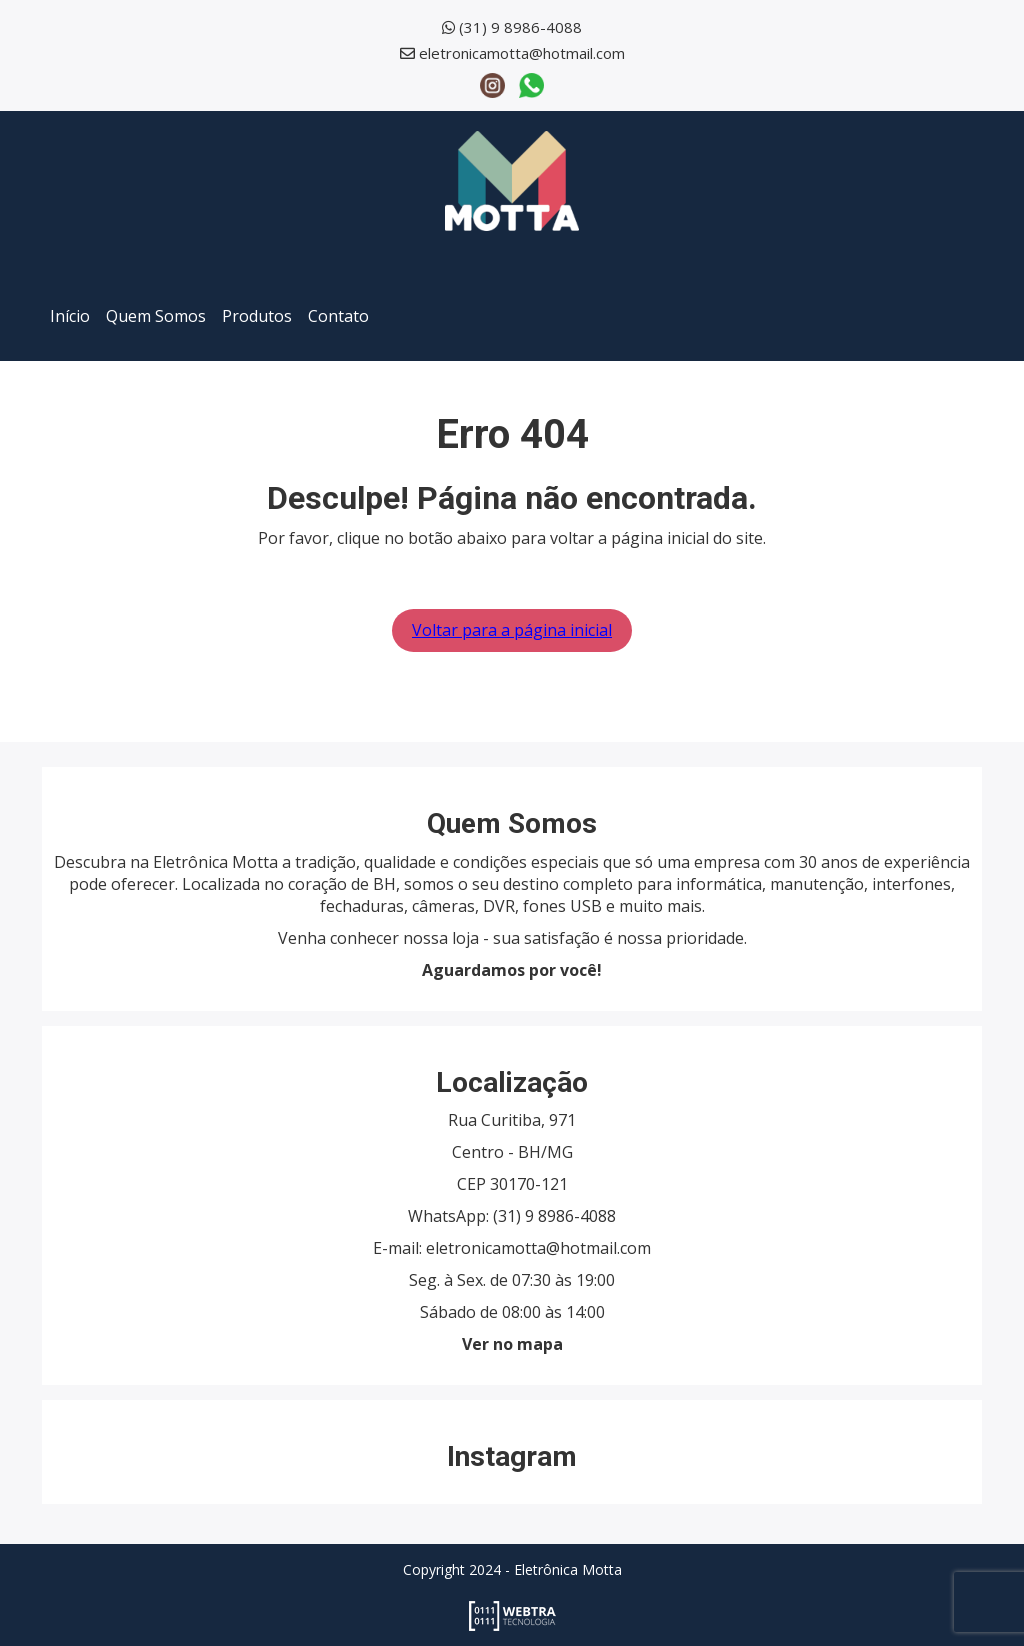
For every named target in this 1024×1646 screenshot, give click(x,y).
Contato (338, 316)
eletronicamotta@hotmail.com (522, 53)
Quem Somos (156, 316)
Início (70, 316)
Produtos (257, 316)
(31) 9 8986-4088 (520, 27)
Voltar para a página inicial (512, 630)
